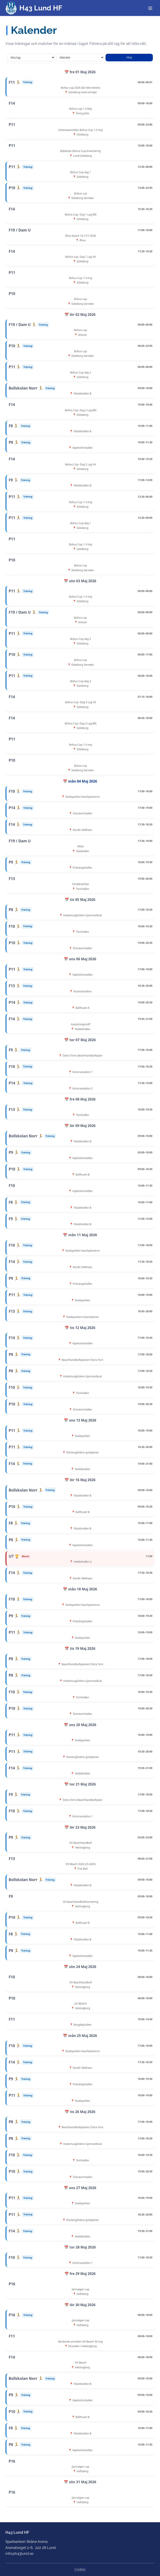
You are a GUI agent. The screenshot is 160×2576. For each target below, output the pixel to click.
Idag (129, 57)
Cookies (80, 2569)
